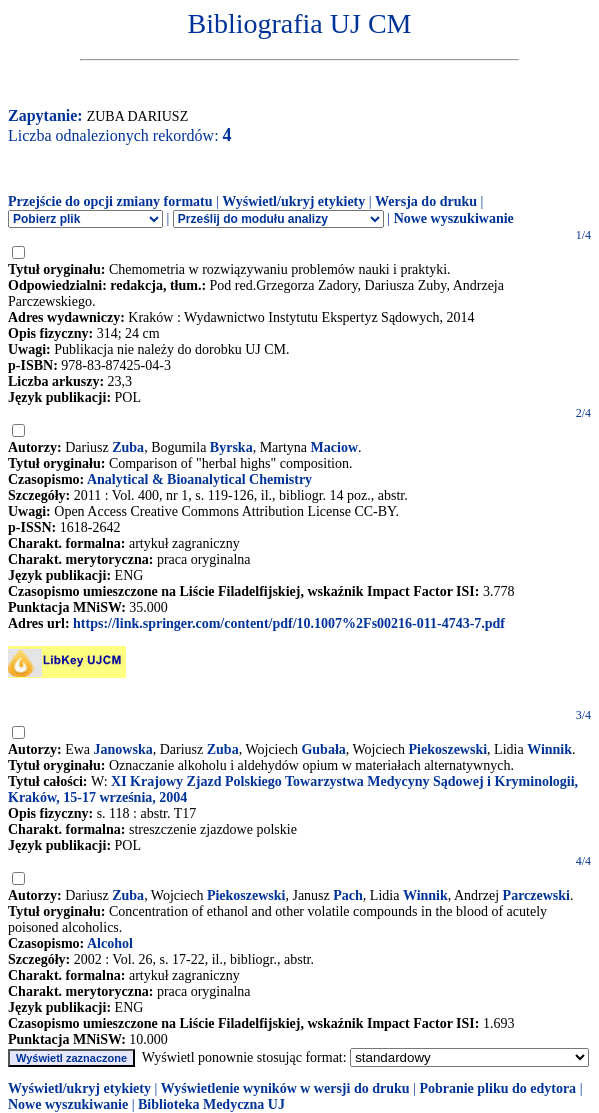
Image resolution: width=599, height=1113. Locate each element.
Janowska (123, 749)
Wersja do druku (426, 201)
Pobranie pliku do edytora (497, 1088)
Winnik (549, 749)
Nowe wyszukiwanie (454, 218)
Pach (348, 895)
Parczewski (536, 895)
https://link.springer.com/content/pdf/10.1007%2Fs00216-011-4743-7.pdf (289, 623)
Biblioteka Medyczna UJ (211, 1104)
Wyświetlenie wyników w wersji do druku (285, 1088)
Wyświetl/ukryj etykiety (293, 201)
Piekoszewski (448, 749)
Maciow (334, 447)
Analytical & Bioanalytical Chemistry (199, 479)
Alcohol (110, 943)
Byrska (231, 447)
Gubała (323, 749)
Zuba (128, 447)
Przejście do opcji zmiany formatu (110, 201)
